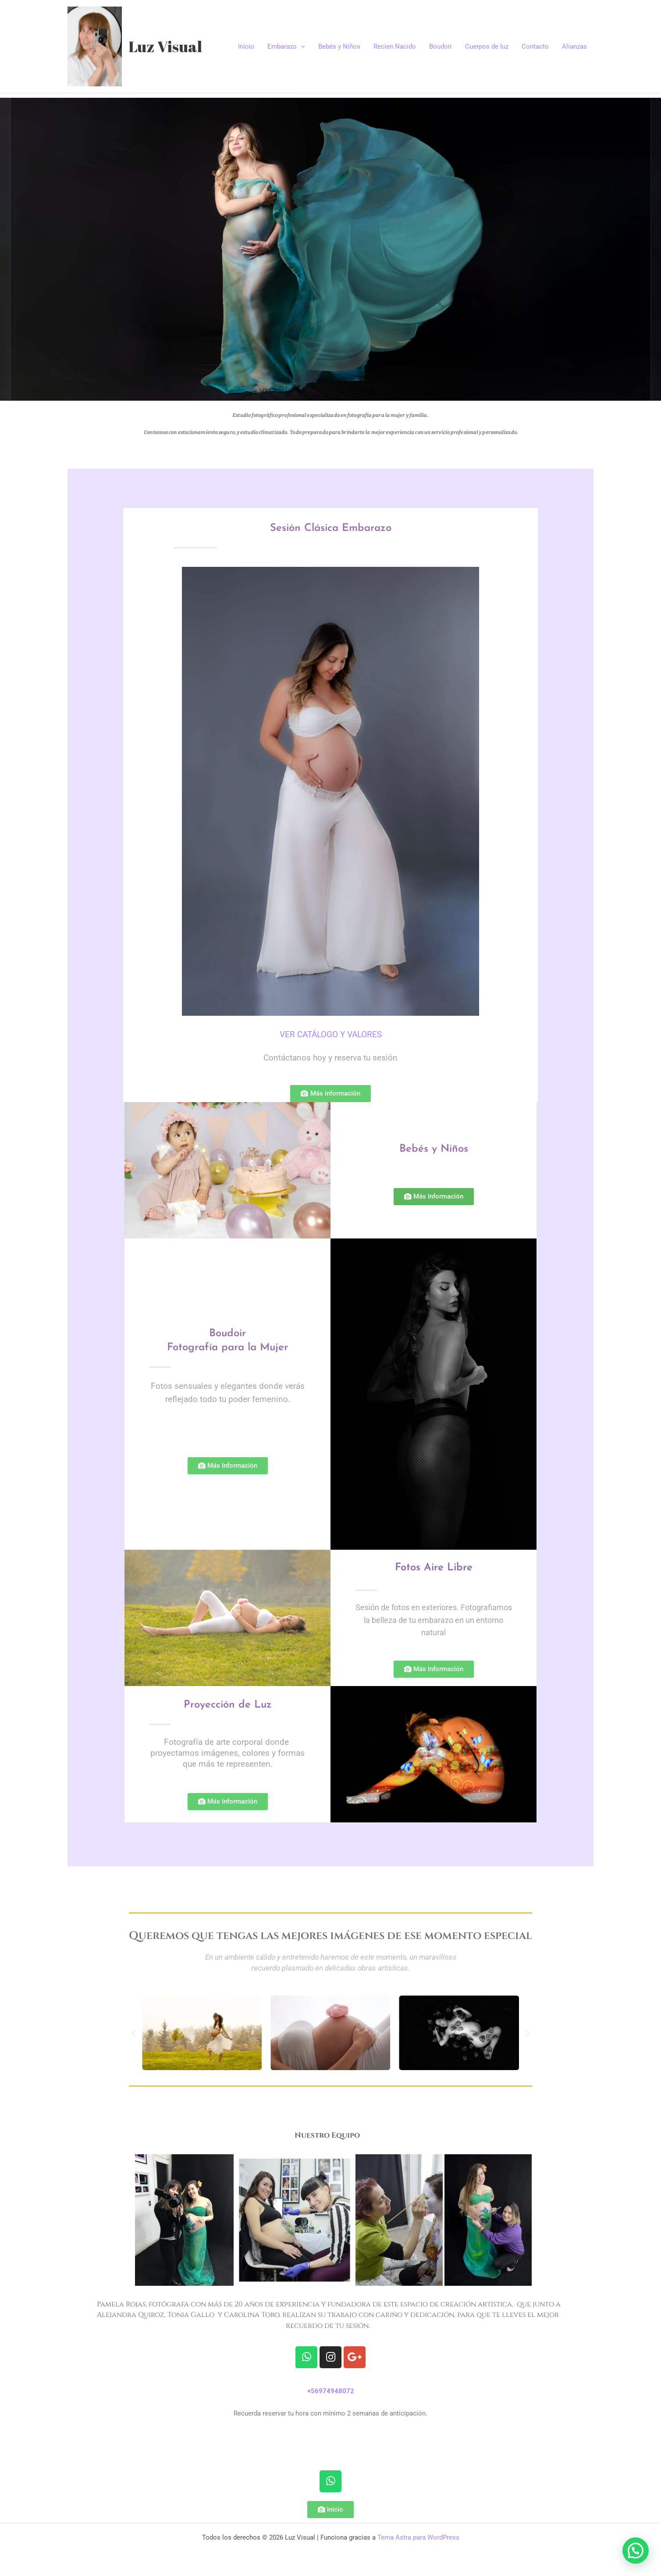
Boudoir (440, 46)
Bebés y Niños (339, 46)
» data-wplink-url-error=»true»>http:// (330, 2436)
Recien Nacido (394, 46)
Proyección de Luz (228, 1705)
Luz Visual (165, 46)
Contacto (535, 46)
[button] (133, 2033)
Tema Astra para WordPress (418, 2537)
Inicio (246, 46)
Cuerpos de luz (486, 46)
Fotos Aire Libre (434, 1567)
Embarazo (286, 46)
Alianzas (574, 46)
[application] (301, 46)
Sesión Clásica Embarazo (330, 528)
